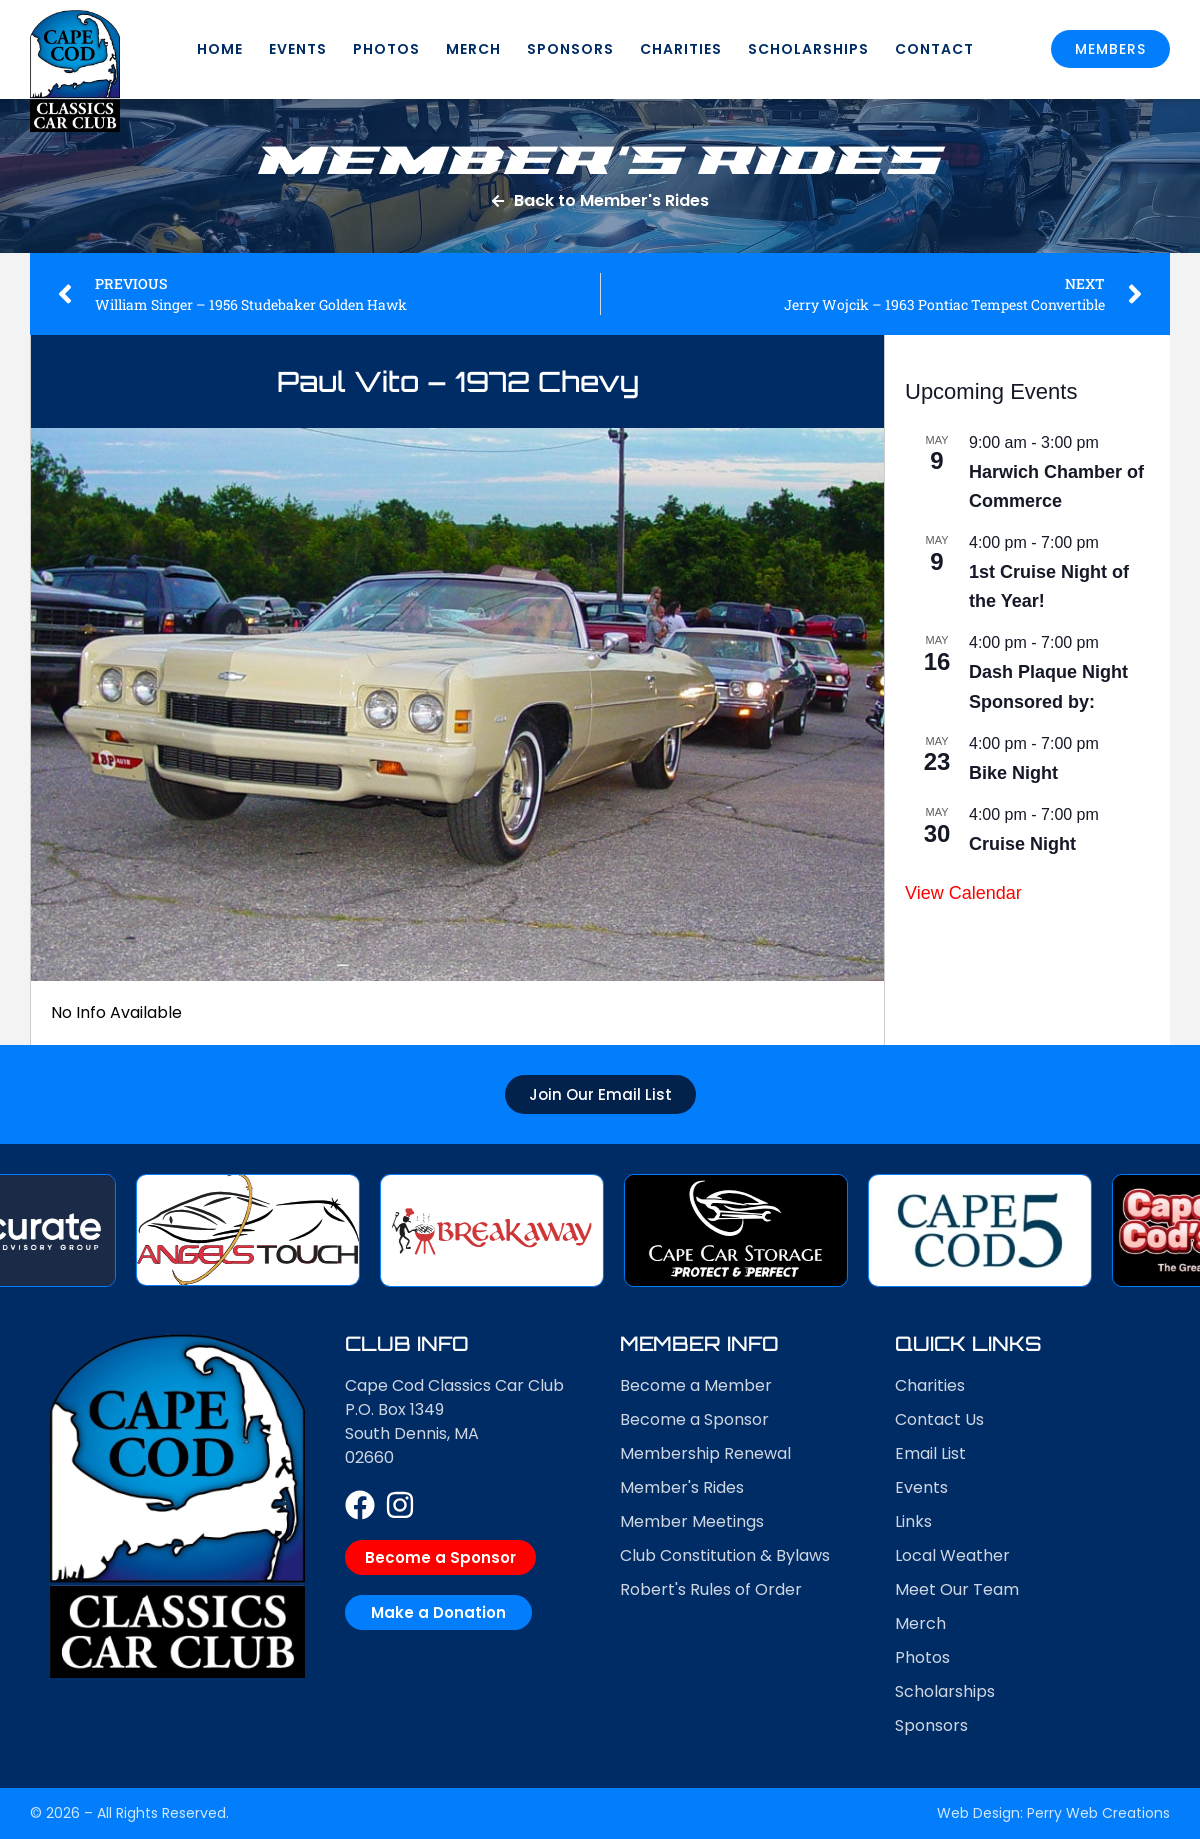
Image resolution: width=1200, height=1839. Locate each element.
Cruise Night (1022, 844)
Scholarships (808, 49)
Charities (681, 49)
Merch (473, 49)
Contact (934, 49)
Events (298, 49)
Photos (386, 49)
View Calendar (963, 893)
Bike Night (1013, 773)
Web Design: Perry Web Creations (1053, 1813)
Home (220, 49)
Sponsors (570, 49)
